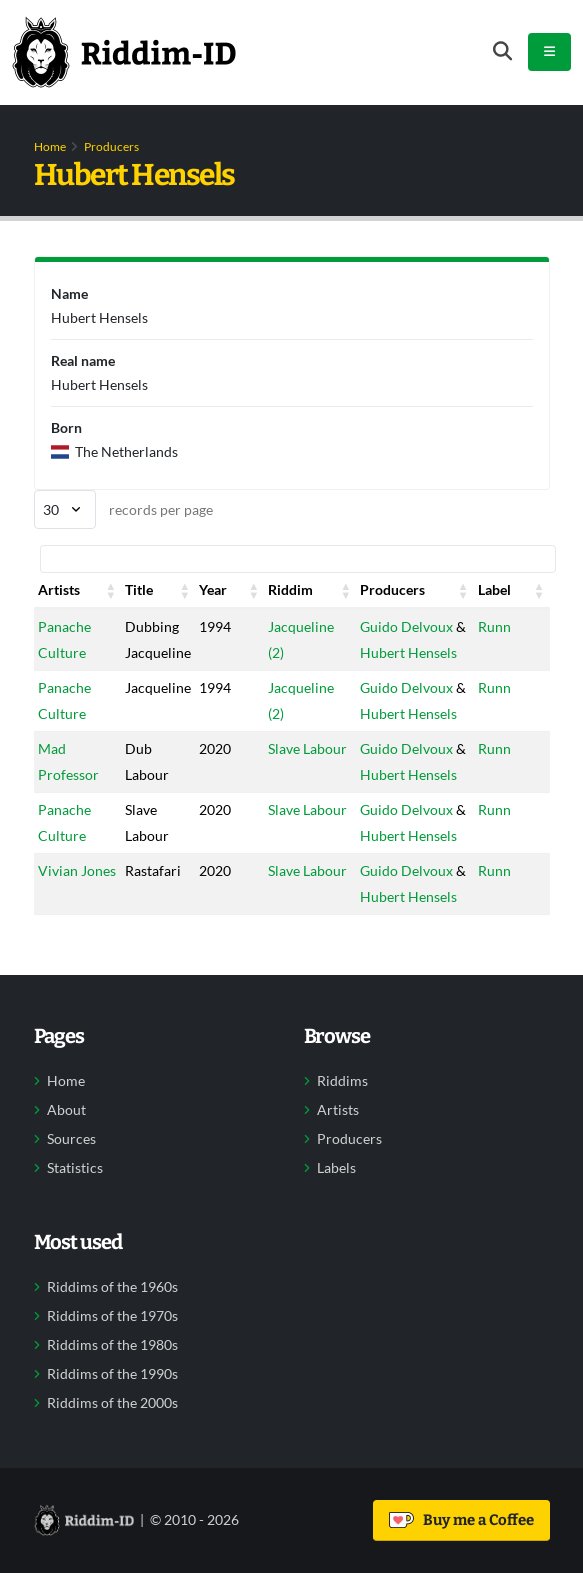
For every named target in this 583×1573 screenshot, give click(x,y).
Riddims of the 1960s (112, 1287)
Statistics (75, 1168)
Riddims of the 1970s (112, 1316)
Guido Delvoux (406, 626)
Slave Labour (307, 748)
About (66, 1110)
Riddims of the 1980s (112, 1345)
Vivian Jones (77, 870)
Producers (111, 146)
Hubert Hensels (408, 652)
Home (50, 146)
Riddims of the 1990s (112, 1374)
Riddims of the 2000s (112, 1403)
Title (139, 589)
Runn (494, 626)
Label (494, 589)
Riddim (290, 589)
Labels (336, 1168)
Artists (59, 589)
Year (213, 589)
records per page (123, 509)
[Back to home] (124, 52)
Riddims (342, 1081)
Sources (71, 1139)
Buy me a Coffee (461, 1520)
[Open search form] (502, 51)
